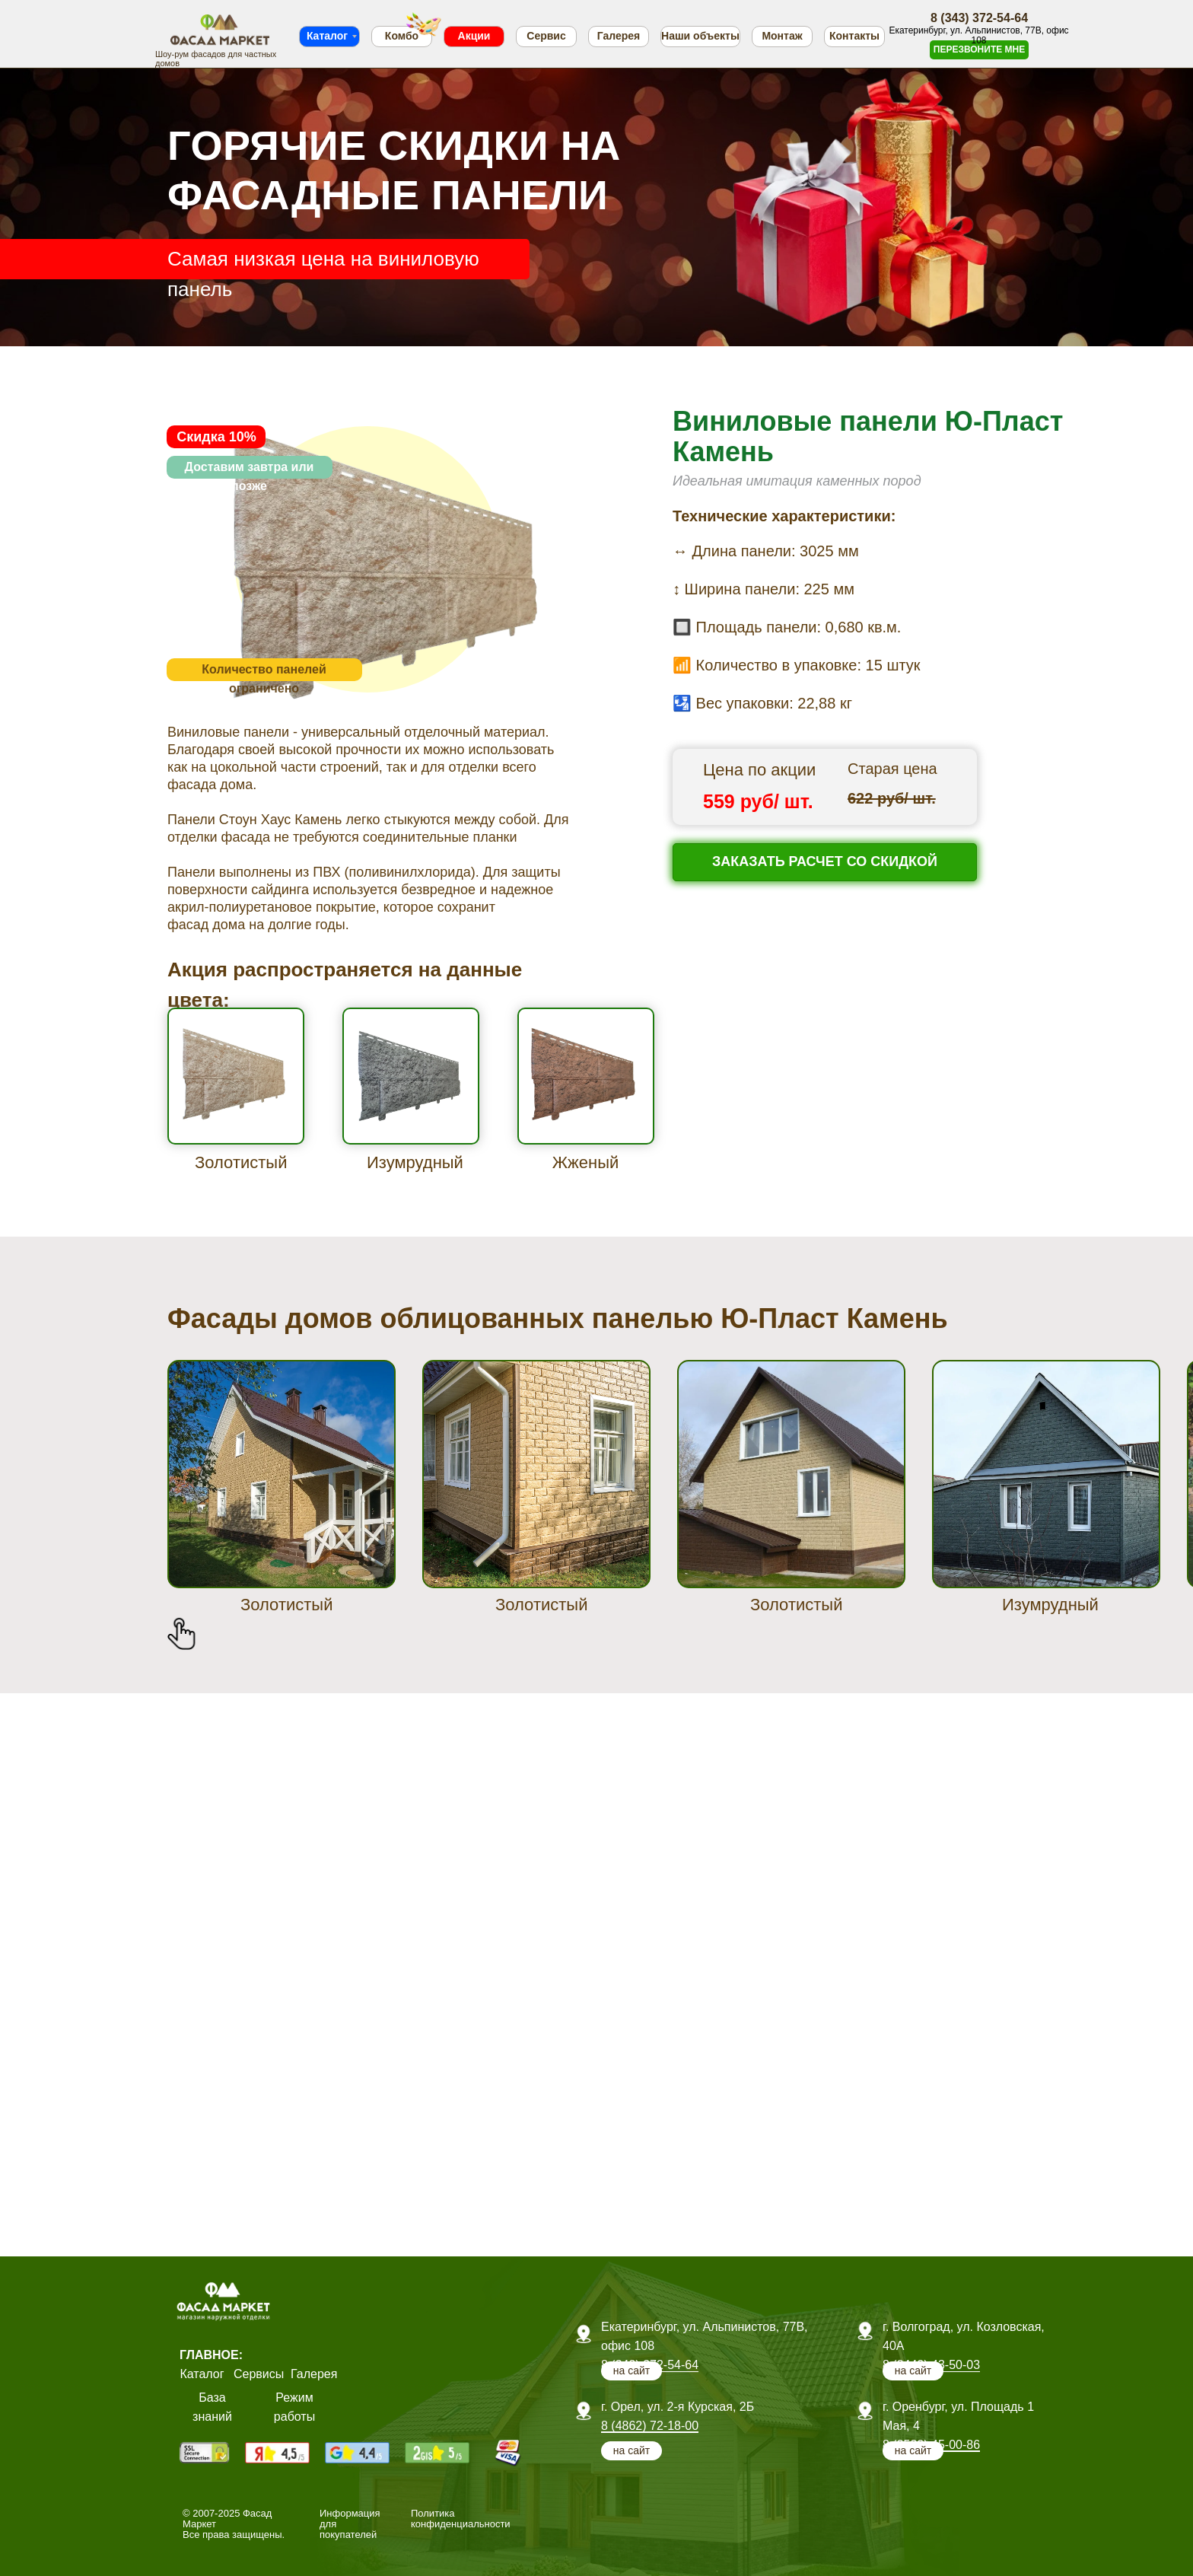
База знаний (212, 2407)
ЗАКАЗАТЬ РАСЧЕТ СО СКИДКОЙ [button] (824, 861)
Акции (474, 36)
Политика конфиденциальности (461, 2519)
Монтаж (782, 36)
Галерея (619, 36)
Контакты (854, 36)
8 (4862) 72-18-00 (649, 2425)
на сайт (913, 2450)
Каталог (327, 36)
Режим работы (294, 2407)
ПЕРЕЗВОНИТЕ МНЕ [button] (979, 49)
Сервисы (259, 2373)
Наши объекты (700, 36)
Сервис (546, 36)
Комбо (401, 36)
